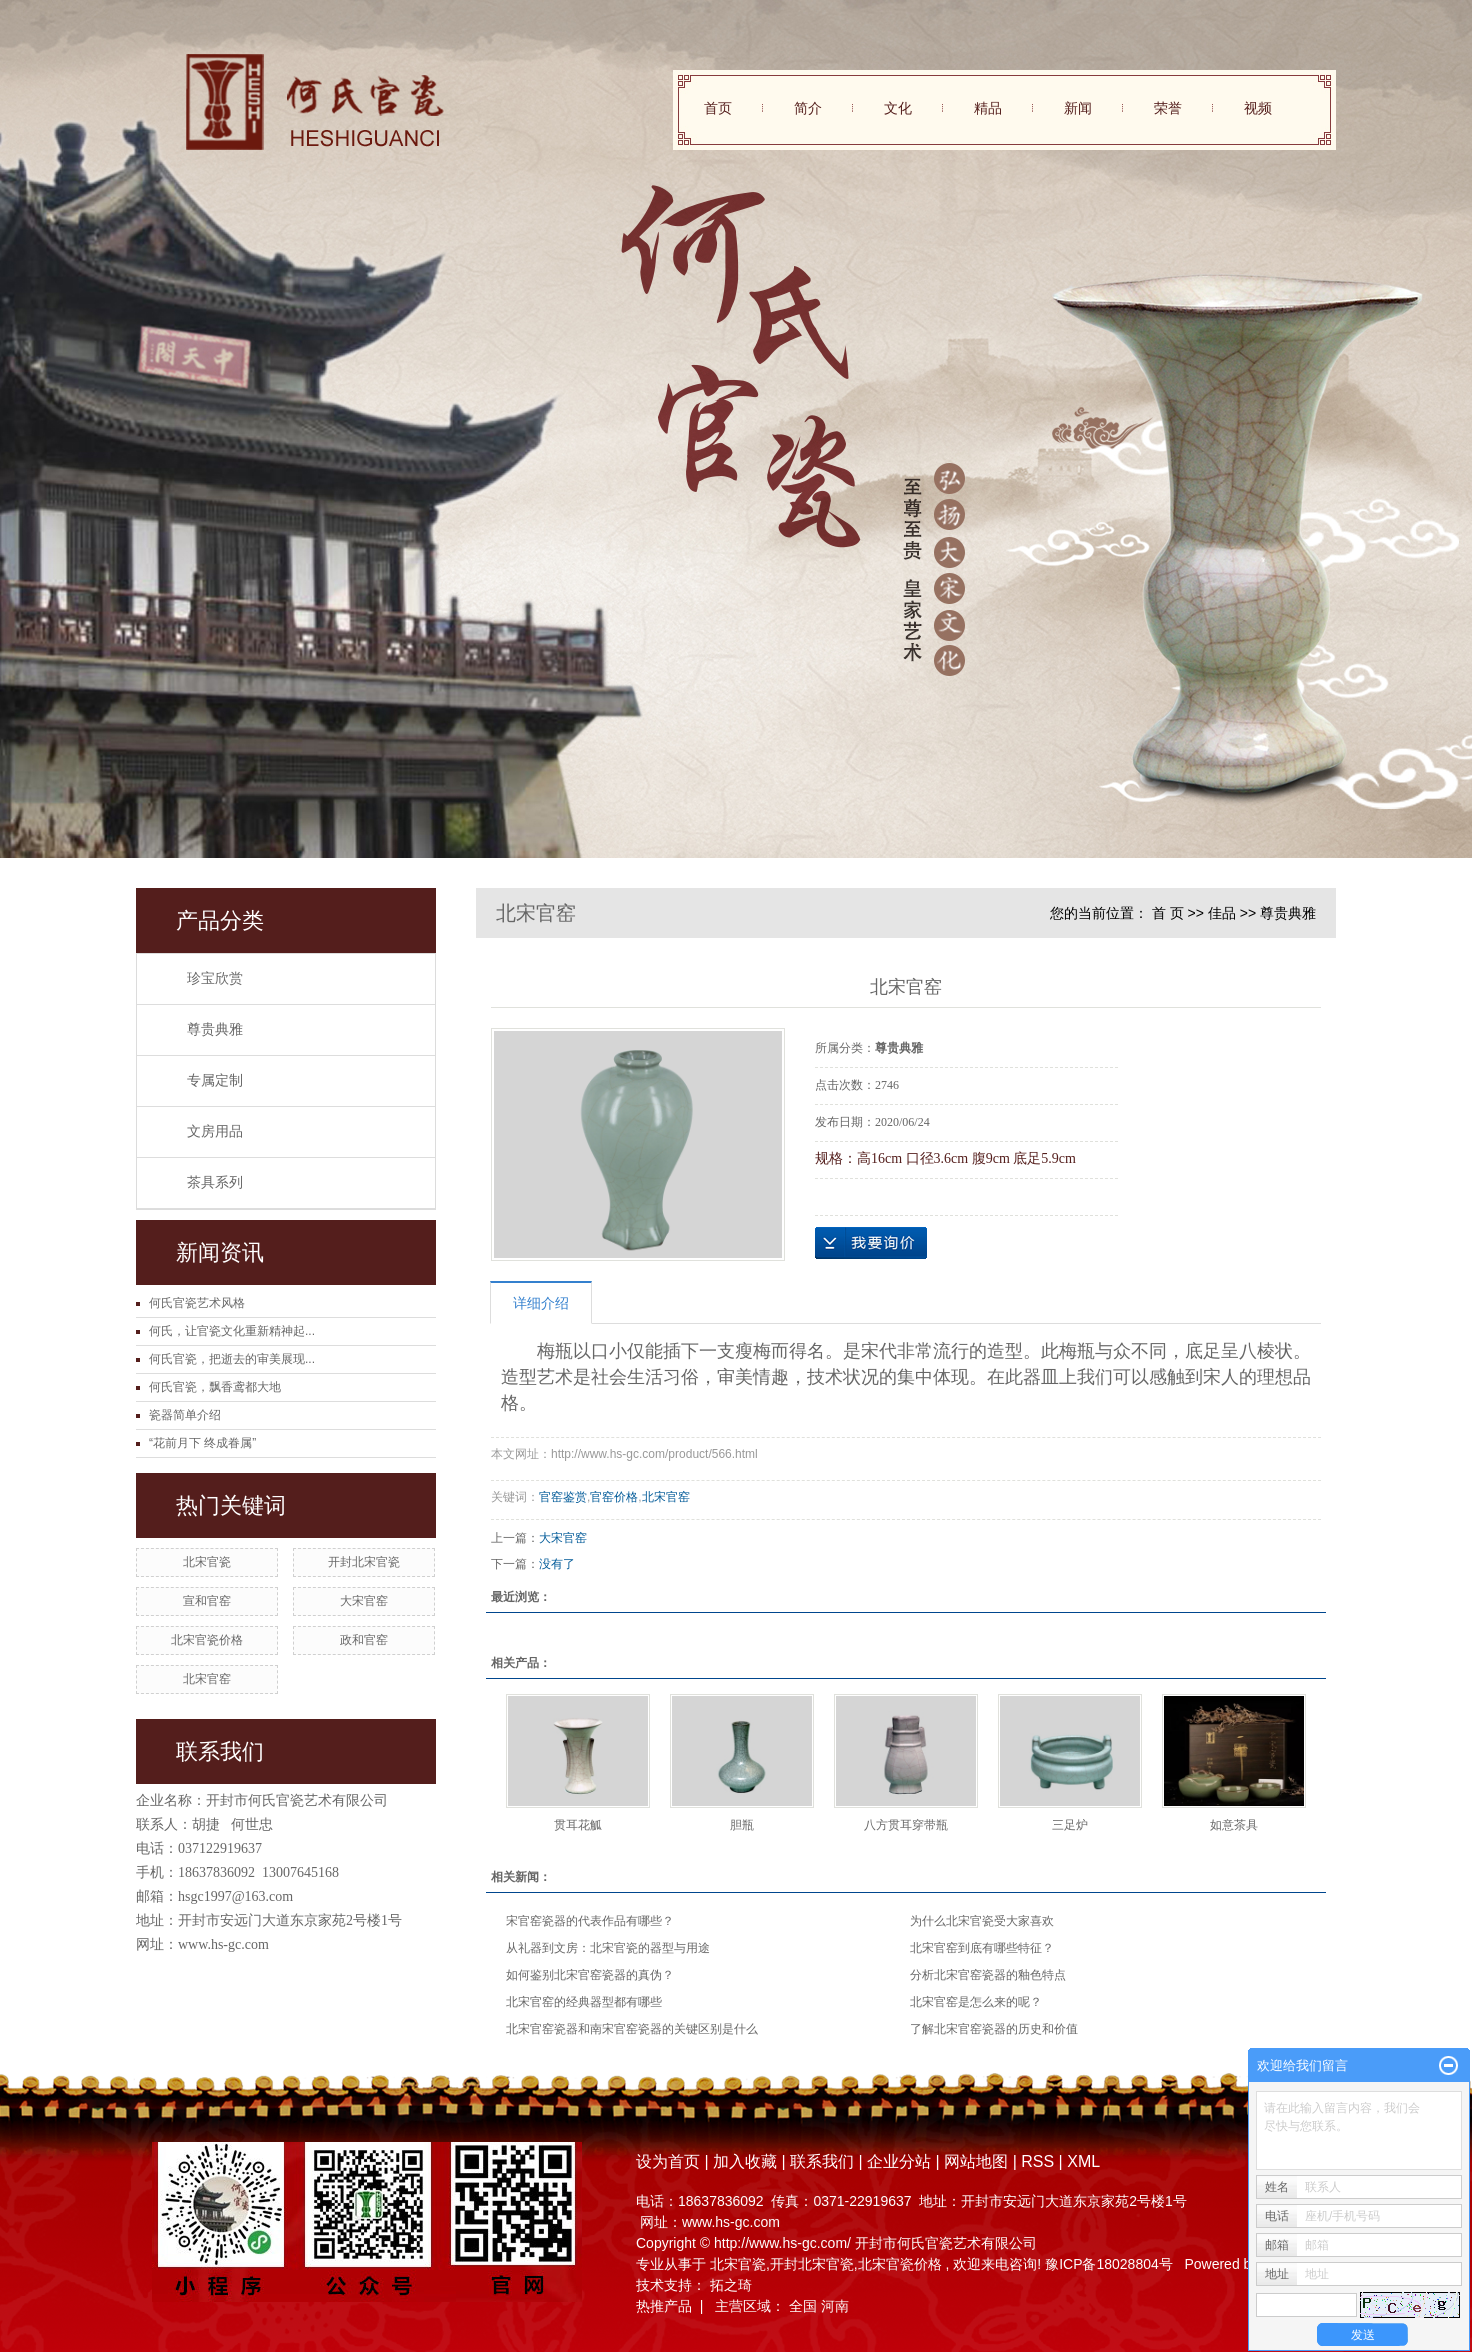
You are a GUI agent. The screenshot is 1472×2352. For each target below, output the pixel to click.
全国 (803, 2306)
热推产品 (664, 2306)
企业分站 (899, 2161)
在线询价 (871, 1243)
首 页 (1168, 913)
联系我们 (822, 2161)
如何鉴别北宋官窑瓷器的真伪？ (590, 1975)
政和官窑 (364, 1640)
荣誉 (1168, 108)
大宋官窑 (364, 1601)
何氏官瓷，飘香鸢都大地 (215, 1387)
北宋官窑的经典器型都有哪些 (584, 2002)
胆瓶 (742, 1825)
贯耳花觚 (578, 1825)
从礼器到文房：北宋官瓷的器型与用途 (608, 1948)
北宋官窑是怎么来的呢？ (976, 2002)
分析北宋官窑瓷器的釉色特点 (988, 1975)
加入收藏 (745, 2161)
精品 (988, 108)
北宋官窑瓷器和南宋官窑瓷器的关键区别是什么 (632, 2029)
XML (1083, 2161)
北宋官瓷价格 (207, 1640)
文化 (898, 108)
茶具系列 (215, 1182)
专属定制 (215, 1080)
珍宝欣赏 (215, 978)
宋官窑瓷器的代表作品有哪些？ (590, 1921)
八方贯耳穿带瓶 (906, 1825)
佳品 (1222, 913)
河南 (835, 2306)
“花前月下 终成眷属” (202, 1443)
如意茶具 (1234, 1825)
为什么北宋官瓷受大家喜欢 (982, 1921)
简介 (808, 108)
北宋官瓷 (207, 1562)
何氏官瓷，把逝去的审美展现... (232, 1359)
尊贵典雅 (215, 1029)
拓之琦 (731, 2285)
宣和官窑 (207, 1601)
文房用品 (215, 1131)
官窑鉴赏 (563, 1497)
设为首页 (668, 2161)
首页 (718, 108)
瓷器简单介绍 (185, 1415)
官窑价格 (614, 1497)
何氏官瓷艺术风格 (197, 1303)
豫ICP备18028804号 (1109, 2264)
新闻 (1078, 108)
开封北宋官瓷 (364, 1562)
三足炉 (1070, 1825)
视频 (1258, 108)
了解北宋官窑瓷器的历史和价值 (994, 2029)
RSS (1037, 2161)
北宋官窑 (207, 1679)
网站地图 (978, 2161)
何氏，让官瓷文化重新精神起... (232, 1331)
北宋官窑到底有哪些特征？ (982, 1948)
